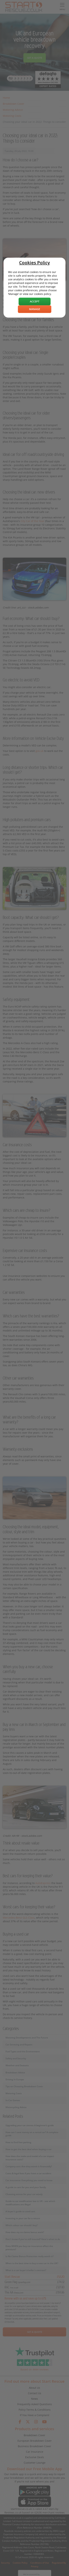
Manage (34, 309)
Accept (34, 301)
